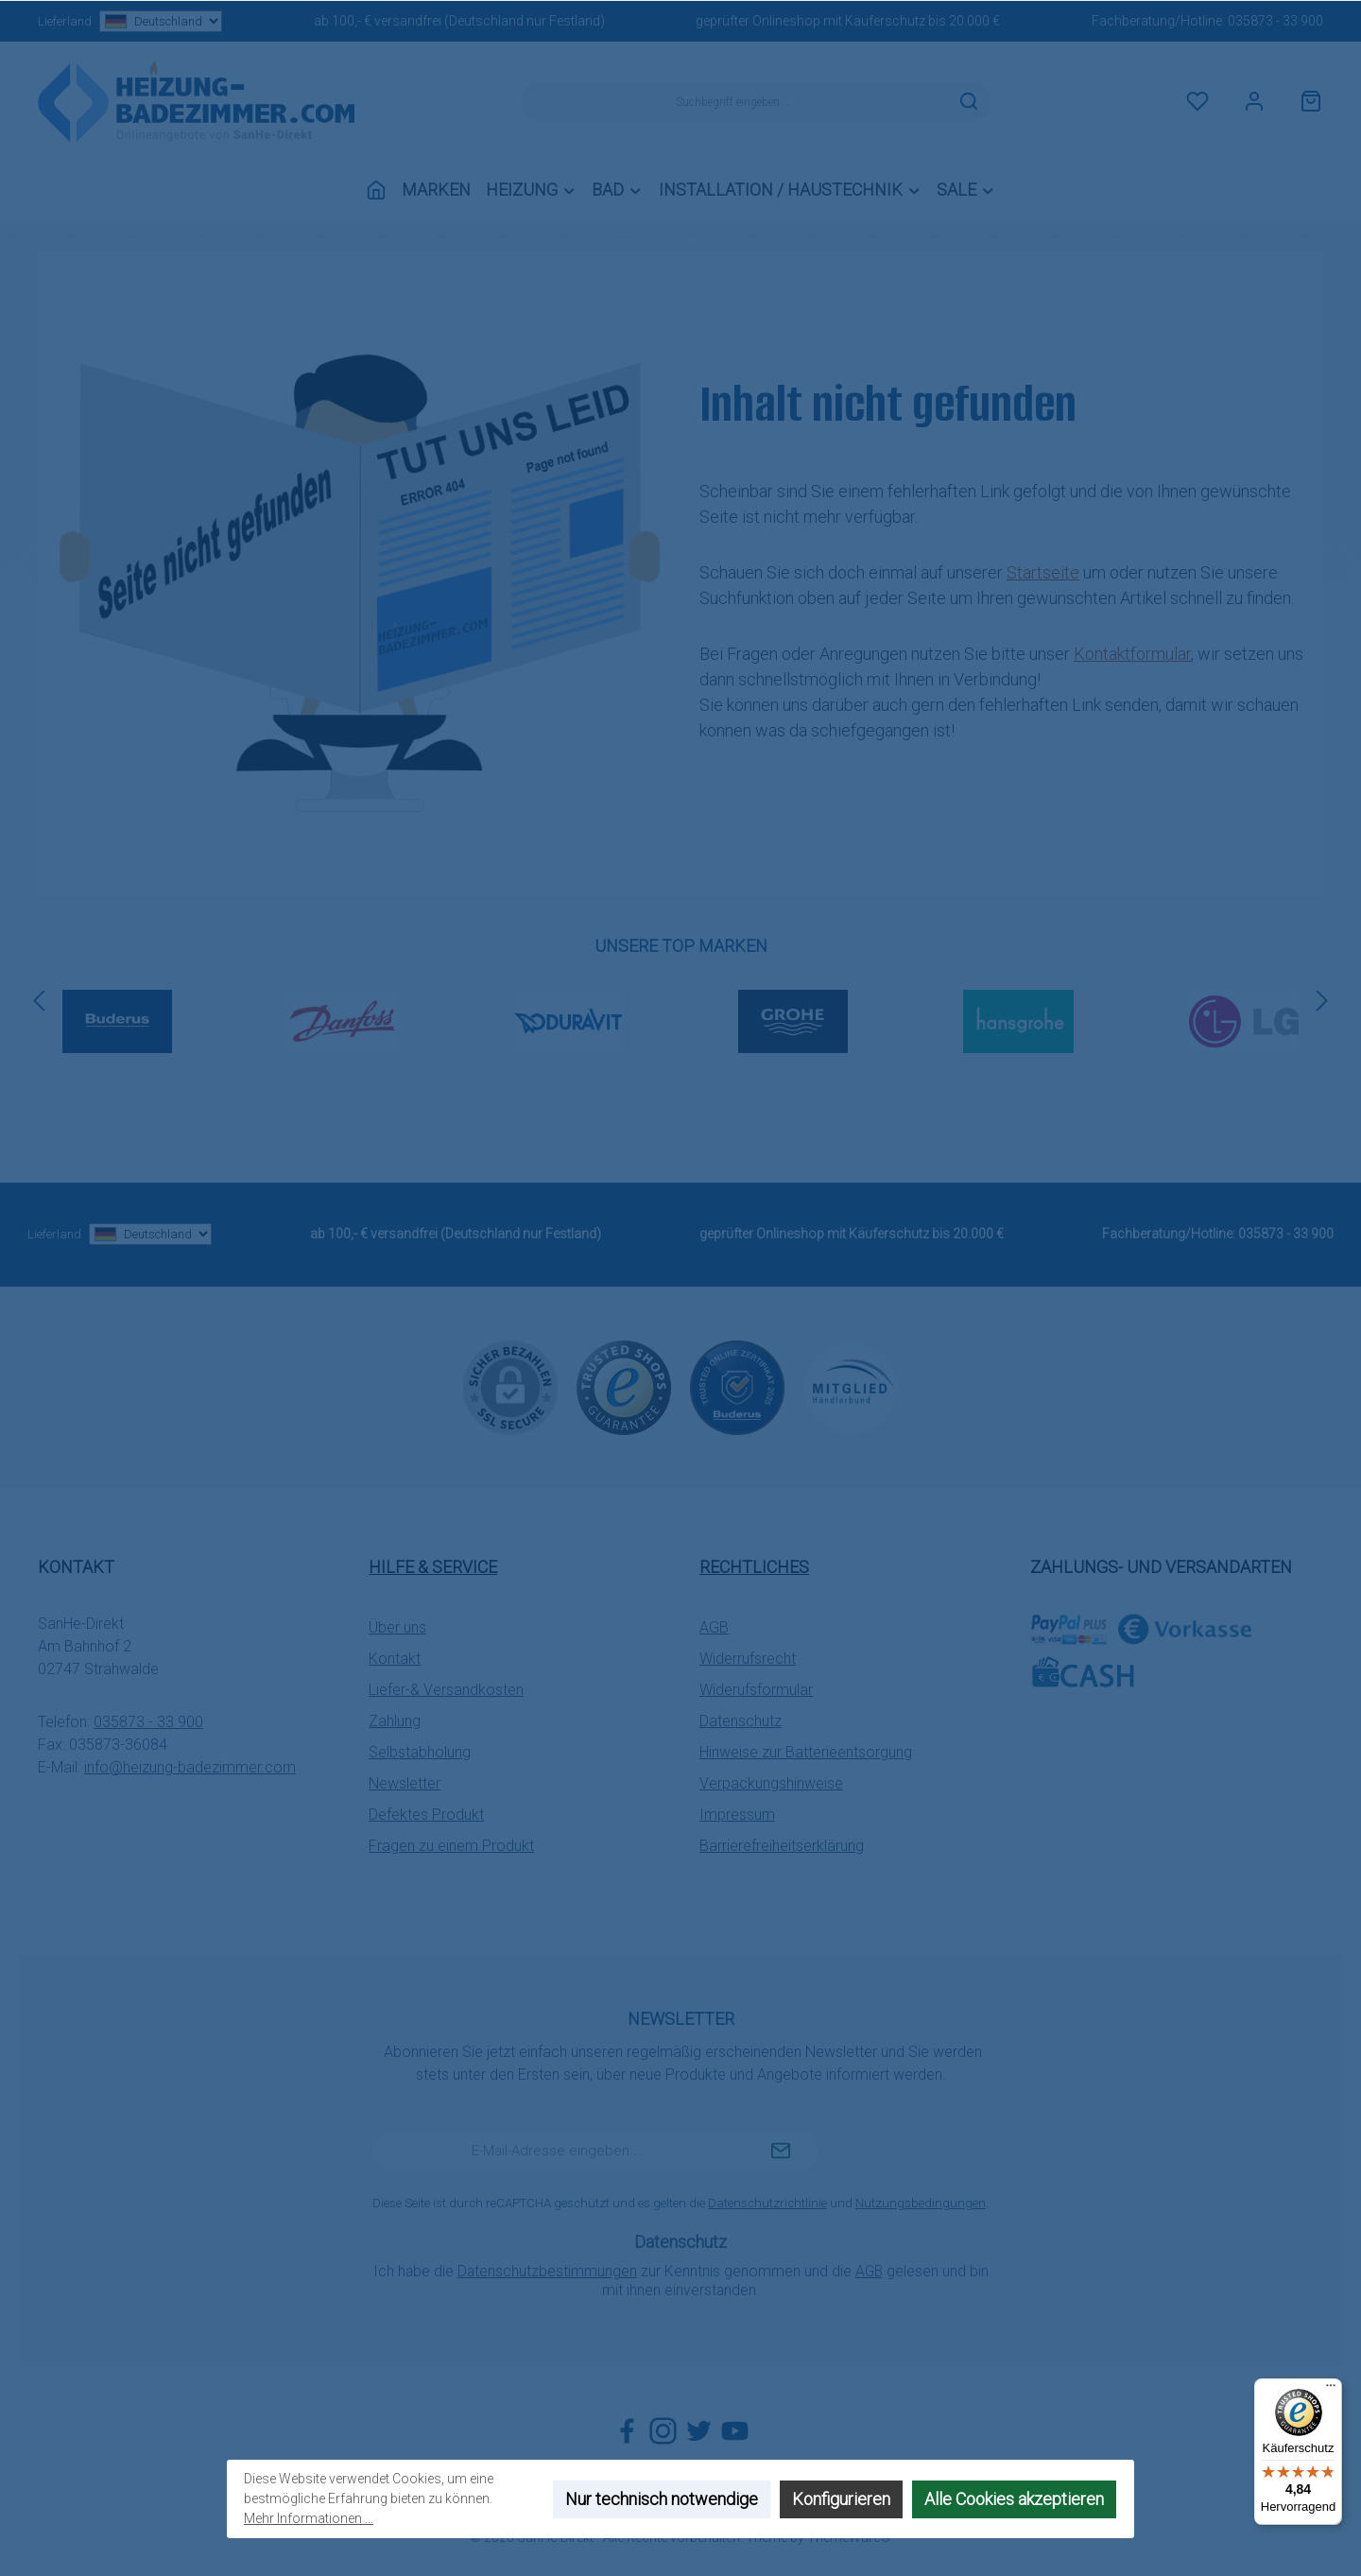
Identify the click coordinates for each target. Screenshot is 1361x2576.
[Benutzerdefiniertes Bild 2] (737, 1387)
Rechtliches (754, 1567)
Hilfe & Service (433, 1567)
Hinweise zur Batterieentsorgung (805, 1752)
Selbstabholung (420, 1752)
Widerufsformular (756, 1690)
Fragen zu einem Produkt (451, 1846)
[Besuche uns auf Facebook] (627, 2430)
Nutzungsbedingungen (920, 2203)
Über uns (397, 1627)
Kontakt (395, 1659)
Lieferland (130, 21)
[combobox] (733, 102)
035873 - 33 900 (1275, 20)
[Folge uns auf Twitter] (698, 2430)
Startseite (1043, 572)
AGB (714, 1627)
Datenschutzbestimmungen (547, 2271)
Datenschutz (740, 1721)
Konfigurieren (841, 2499)
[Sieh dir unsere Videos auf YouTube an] (734, 2430)
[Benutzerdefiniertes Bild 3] (850, 1387)
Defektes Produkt (426, 1815)
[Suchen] (969, 102)
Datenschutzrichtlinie (767, 2203)
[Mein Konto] (1254, 102)
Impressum (737, 1815)
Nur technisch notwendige (661, 2499)
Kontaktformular (1132, 654)
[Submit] (780, 2151)
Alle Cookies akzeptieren (1014, 2499)
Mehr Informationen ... (308, 2518)
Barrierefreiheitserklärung (781, 1846)
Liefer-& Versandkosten (446, 1690)
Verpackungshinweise (771, 1783)
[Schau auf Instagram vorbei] (663, 2430)
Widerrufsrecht (747, 1659)
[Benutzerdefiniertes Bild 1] (624, 1387)
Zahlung (395, 1721)
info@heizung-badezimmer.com (190, 1767)
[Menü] (1330, 2389)
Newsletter (404, 1783)
